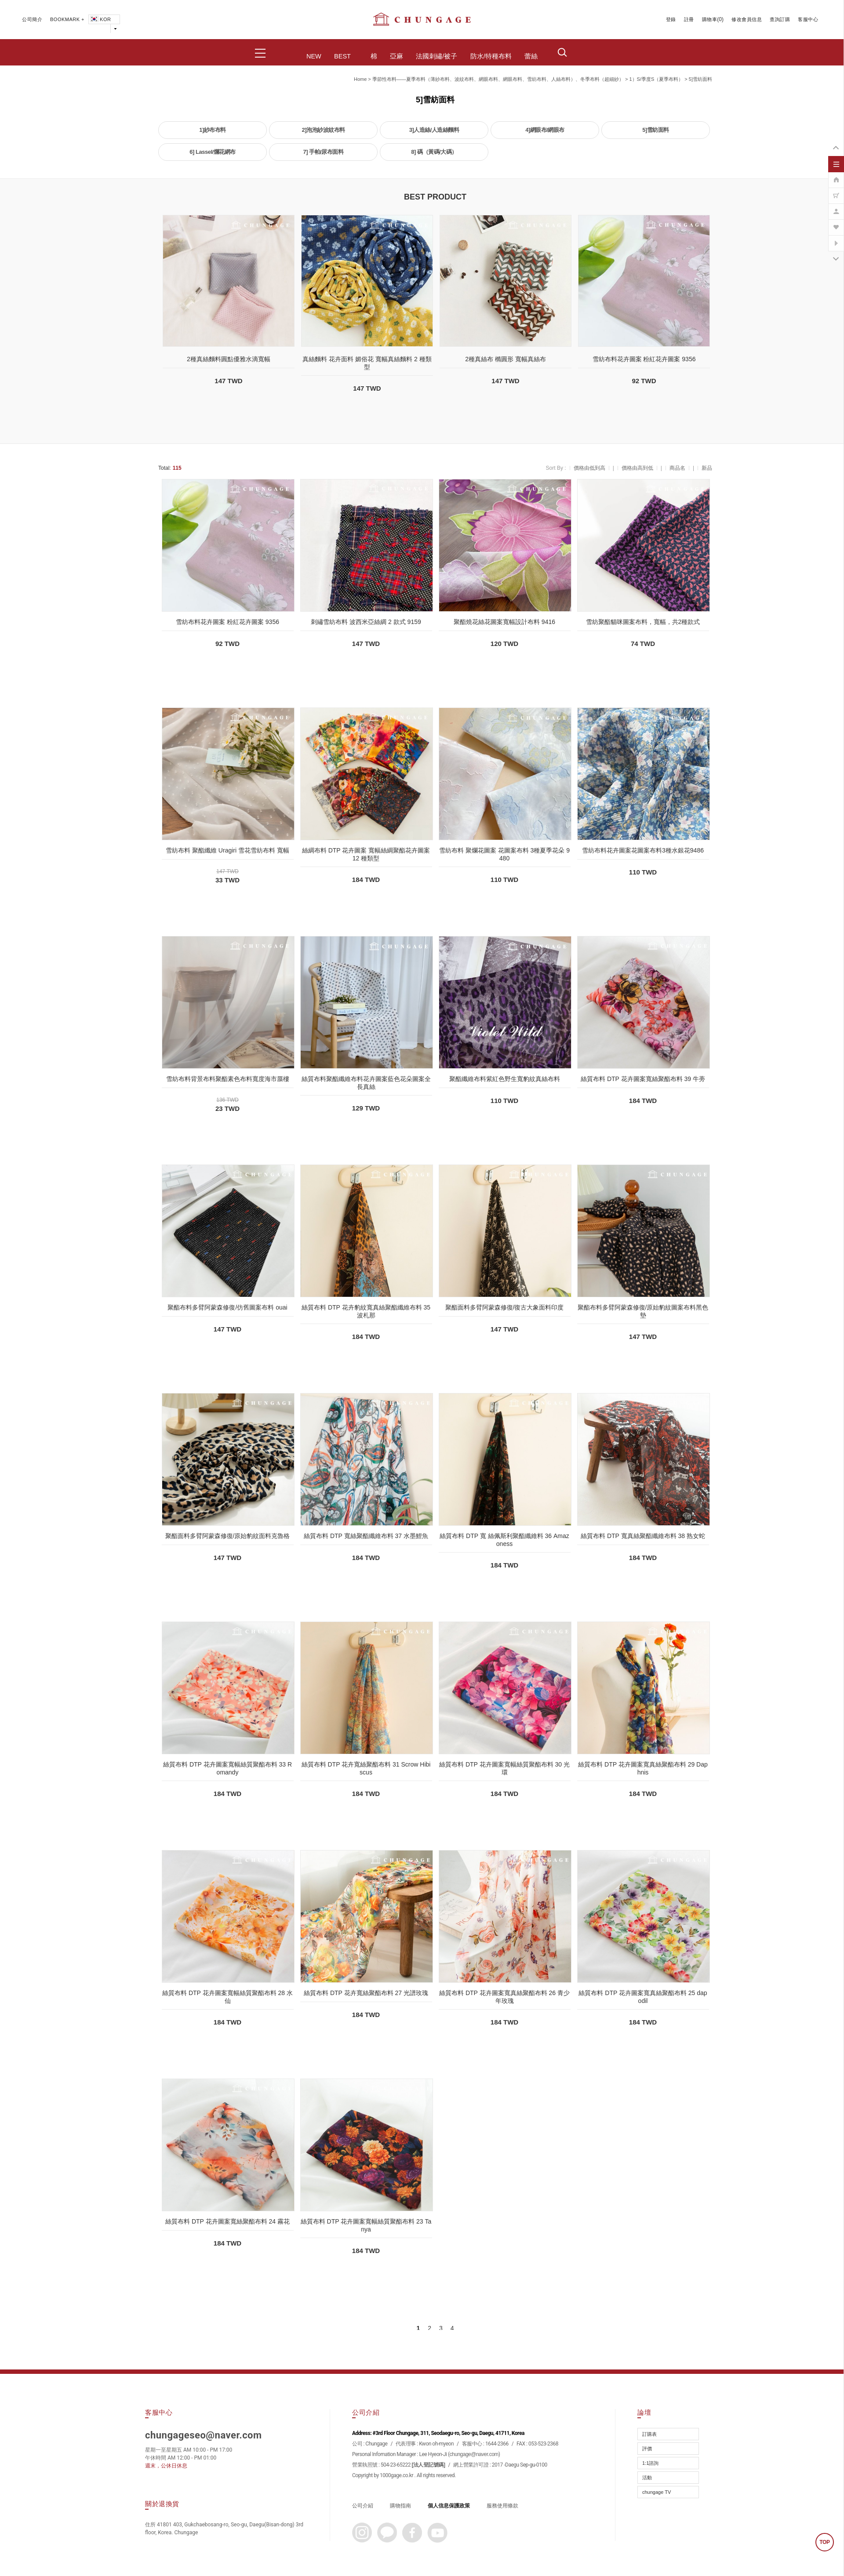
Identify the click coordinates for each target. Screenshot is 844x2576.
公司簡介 (32, 19)
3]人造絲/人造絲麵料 (434, 130)
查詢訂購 (780, 19)
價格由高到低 (637, 468)
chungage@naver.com (474, 2454)
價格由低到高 (589, 468)
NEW (313, 56)
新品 (707, 468)
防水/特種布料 (491, 56)
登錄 (671, 19)
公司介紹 (362, 2506)
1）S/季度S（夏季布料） (656, 79)
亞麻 (396, 56)
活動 (647, 2477)
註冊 (689, 19)
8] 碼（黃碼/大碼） (434, 152)
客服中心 (808, 19)
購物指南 (400, 2506)
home (360, 79)
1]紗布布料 (212, 130)
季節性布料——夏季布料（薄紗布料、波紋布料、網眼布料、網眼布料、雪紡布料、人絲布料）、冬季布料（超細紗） (498, 79)
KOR (100, 19)
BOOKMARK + (67, 19)
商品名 (677, 468)
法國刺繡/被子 (436, 56)
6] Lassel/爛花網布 (212, 152)
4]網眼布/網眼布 (544, 130)
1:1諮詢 (650, 2463)
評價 (647, 2448)
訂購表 (649, 2434)
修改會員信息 (746, 19)
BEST (342, 56)
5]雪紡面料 (700, 79)
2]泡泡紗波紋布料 (323, 130)
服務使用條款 (502, 2506)
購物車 (709, 19)
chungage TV (656, 2492)
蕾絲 (531, 56)
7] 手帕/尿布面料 (323, 152)
